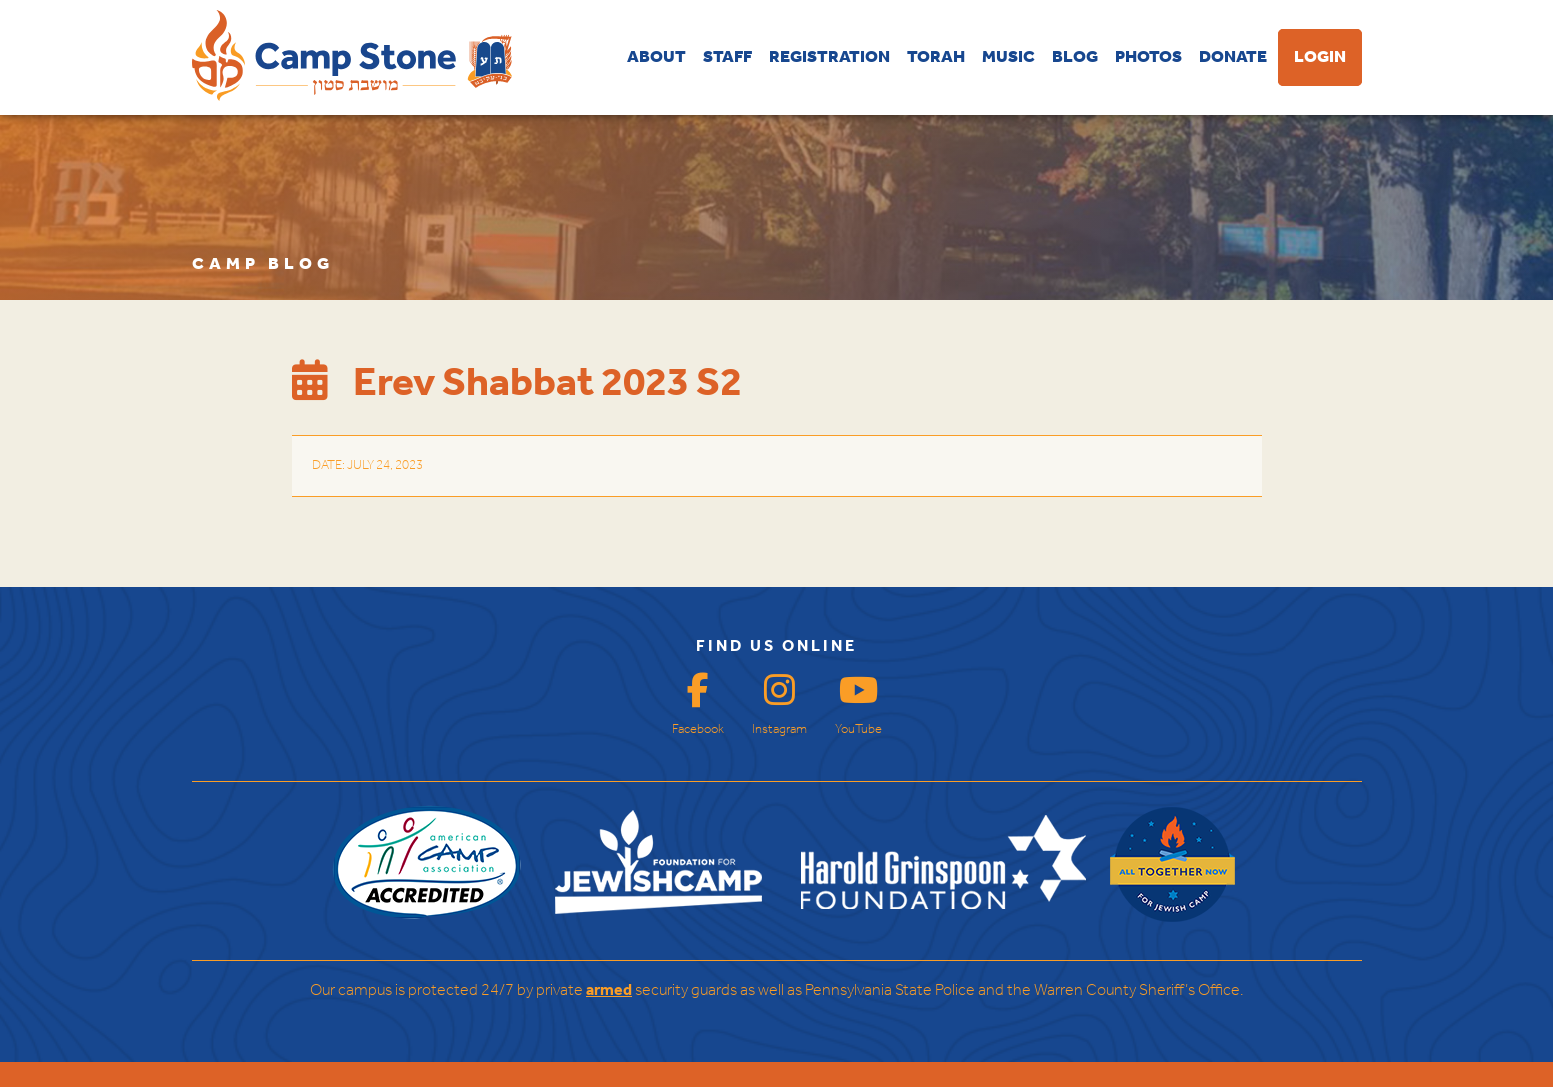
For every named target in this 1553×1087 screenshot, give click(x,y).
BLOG (1075, 57)
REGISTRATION (829, 57)
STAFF (727, 57)
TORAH (936, 57)
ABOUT (656, 57)
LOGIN (1320, 57)
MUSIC (1008, 57)
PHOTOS (1148, 57)
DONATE (1233, 57)
